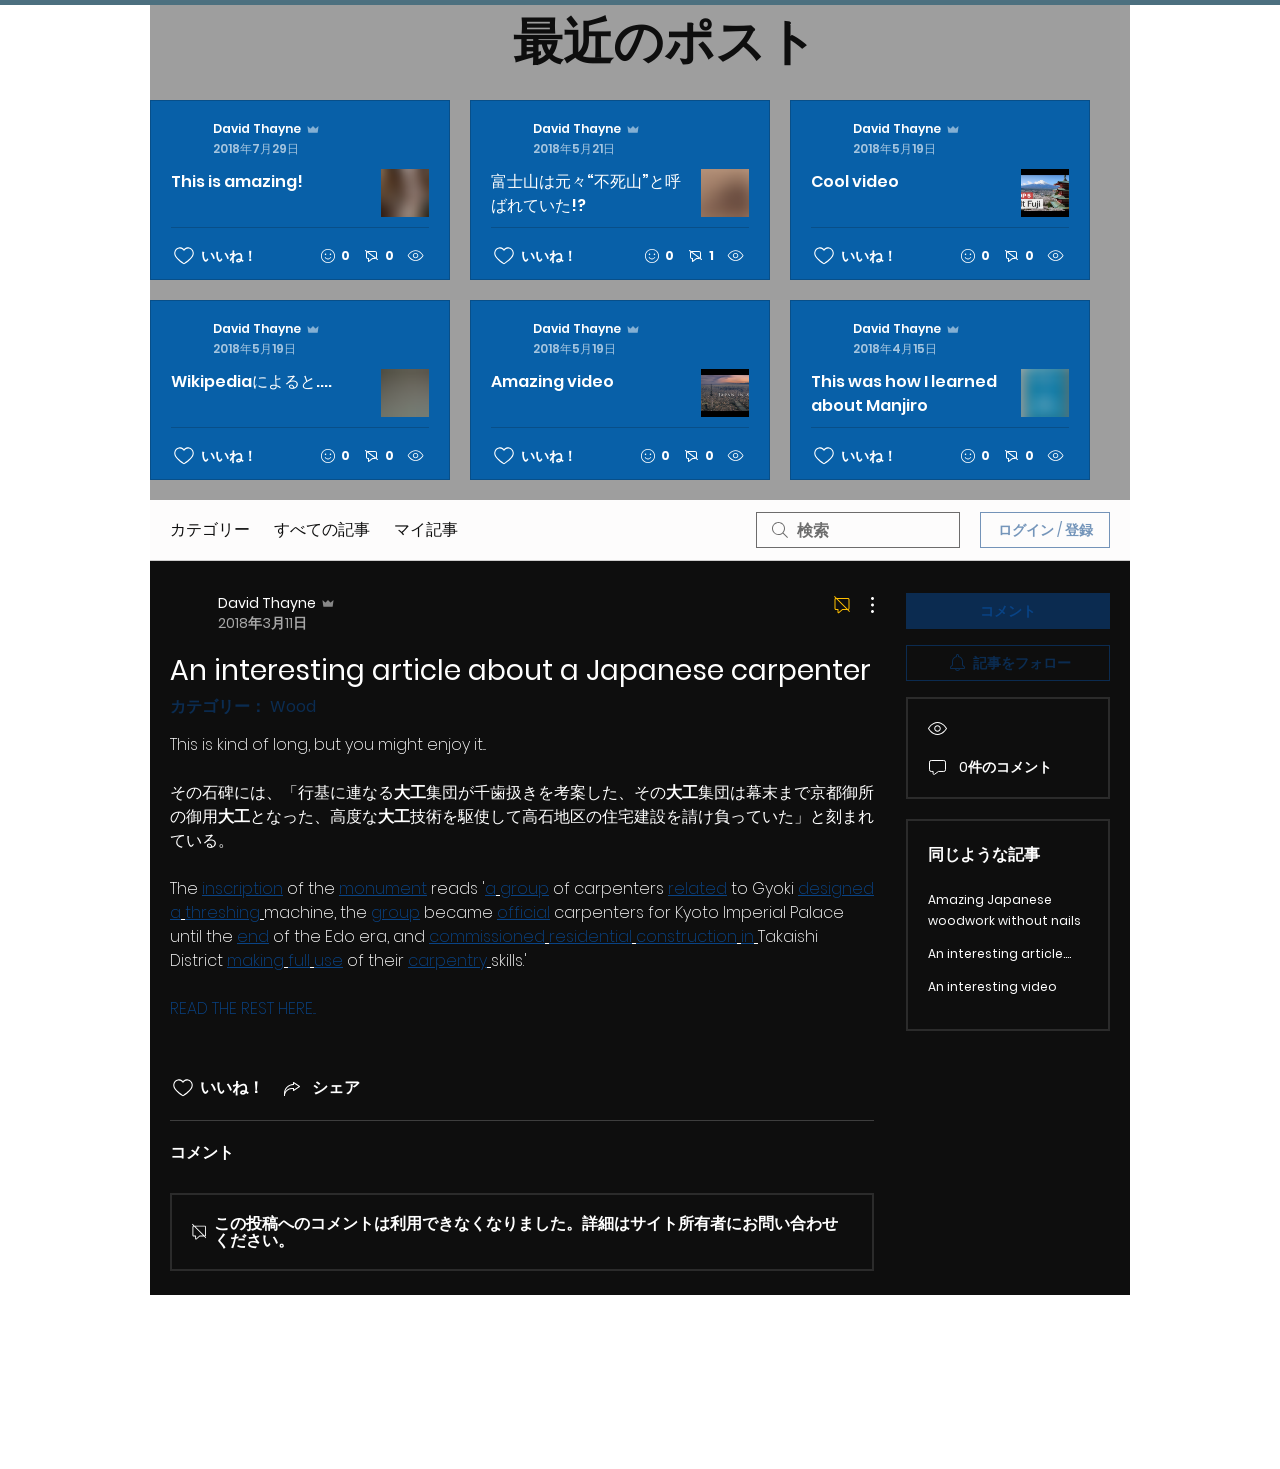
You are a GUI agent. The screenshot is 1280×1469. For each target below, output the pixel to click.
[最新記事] (620, 290)
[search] (858, 530)
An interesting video (992, 986)
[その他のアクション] (862, 605)
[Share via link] (320, 1087)
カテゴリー (210, 529)
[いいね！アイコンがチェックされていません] (184, 256)
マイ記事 (426, 529)
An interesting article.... (999, 953)
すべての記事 (322, 529)
